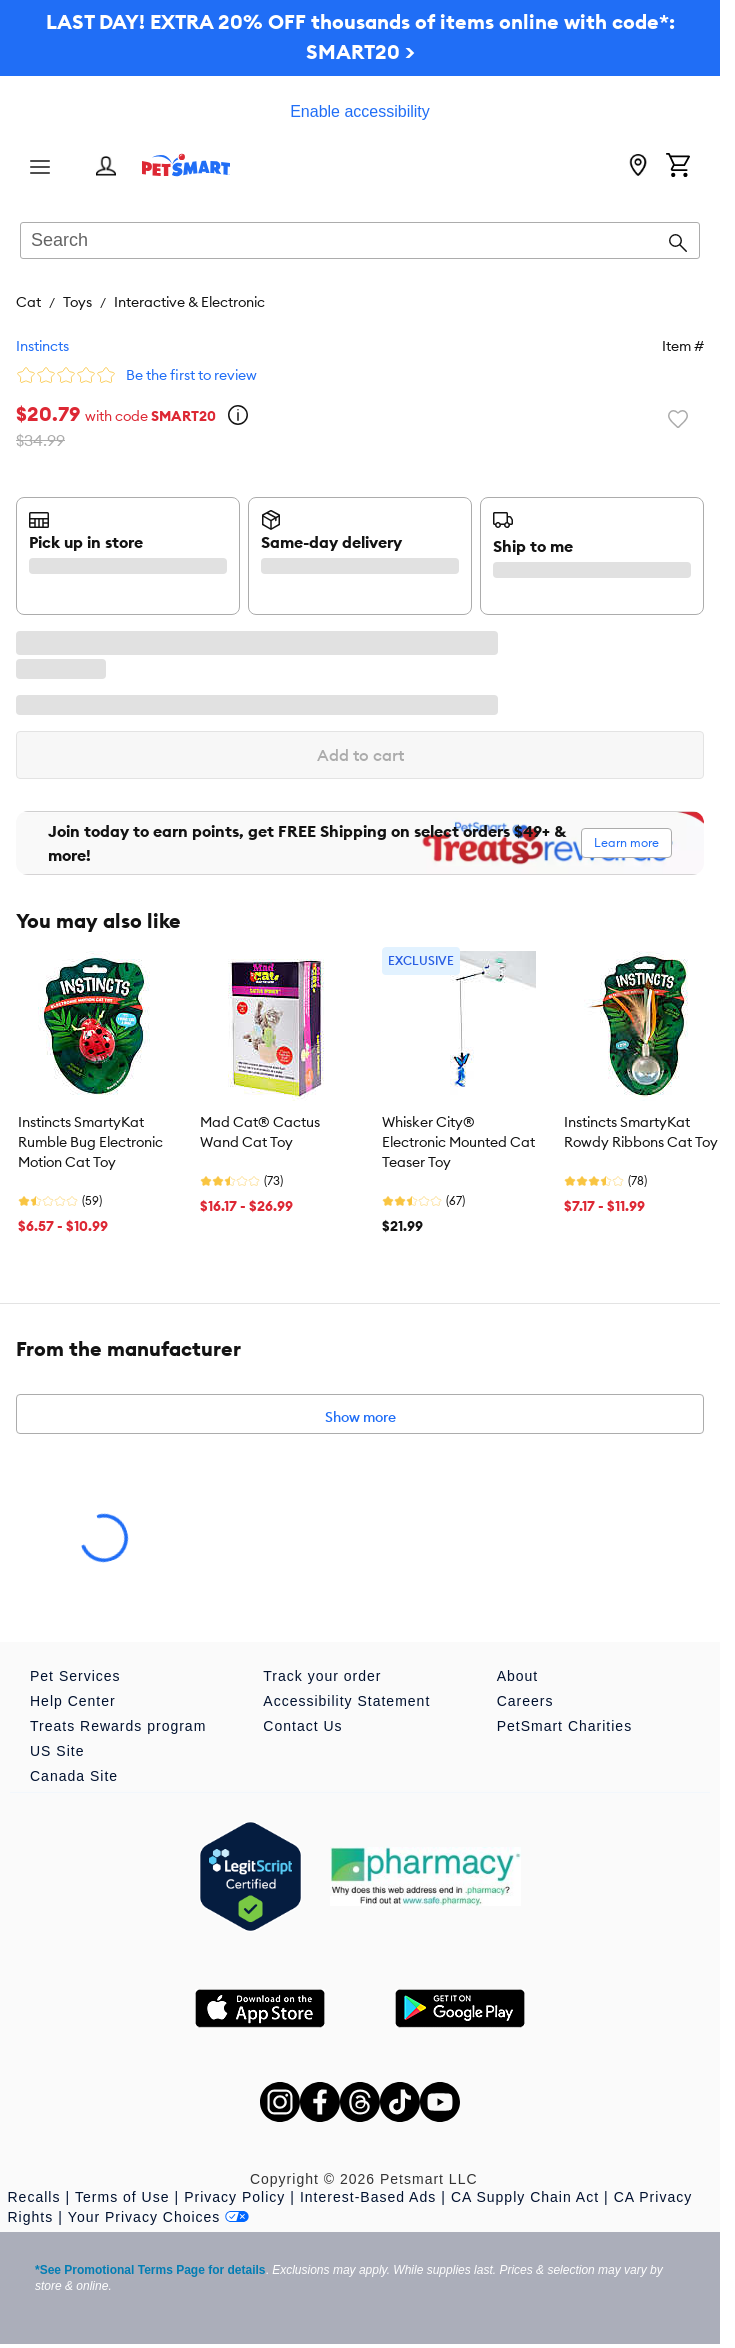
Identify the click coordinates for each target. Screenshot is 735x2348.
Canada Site (74, 1776)
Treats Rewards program (118, 1726)
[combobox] (360, 242)
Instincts (42, 346)
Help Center (73, 1701)
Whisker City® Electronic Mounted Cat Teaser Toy (458, 1142)
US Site (57, 1751)
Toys (77, 302)
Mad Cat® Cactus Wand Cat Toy (260, 1132)
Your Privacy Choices (159, 2217)
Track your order (322, 1676)
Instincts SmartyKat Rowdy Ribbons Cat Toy (641, 1132)
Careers (525, 1701)
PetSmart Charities (564, 1726)
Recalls (34, 2197)
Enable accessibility (360, 111)
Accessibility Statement (346, 1701)
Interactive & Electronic (189, 302)
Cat (28, 302)
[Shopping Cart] (678, 167)
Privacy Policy (234, 2197)
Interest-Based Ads (368, 2197)
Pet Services (75, 1676)
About (518, 1676)
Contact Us (302, 1726)
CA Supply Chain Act (525, 2197)
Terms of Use (122, 2197)
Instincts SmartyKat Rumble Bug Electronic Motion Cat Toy (90, 1142)
